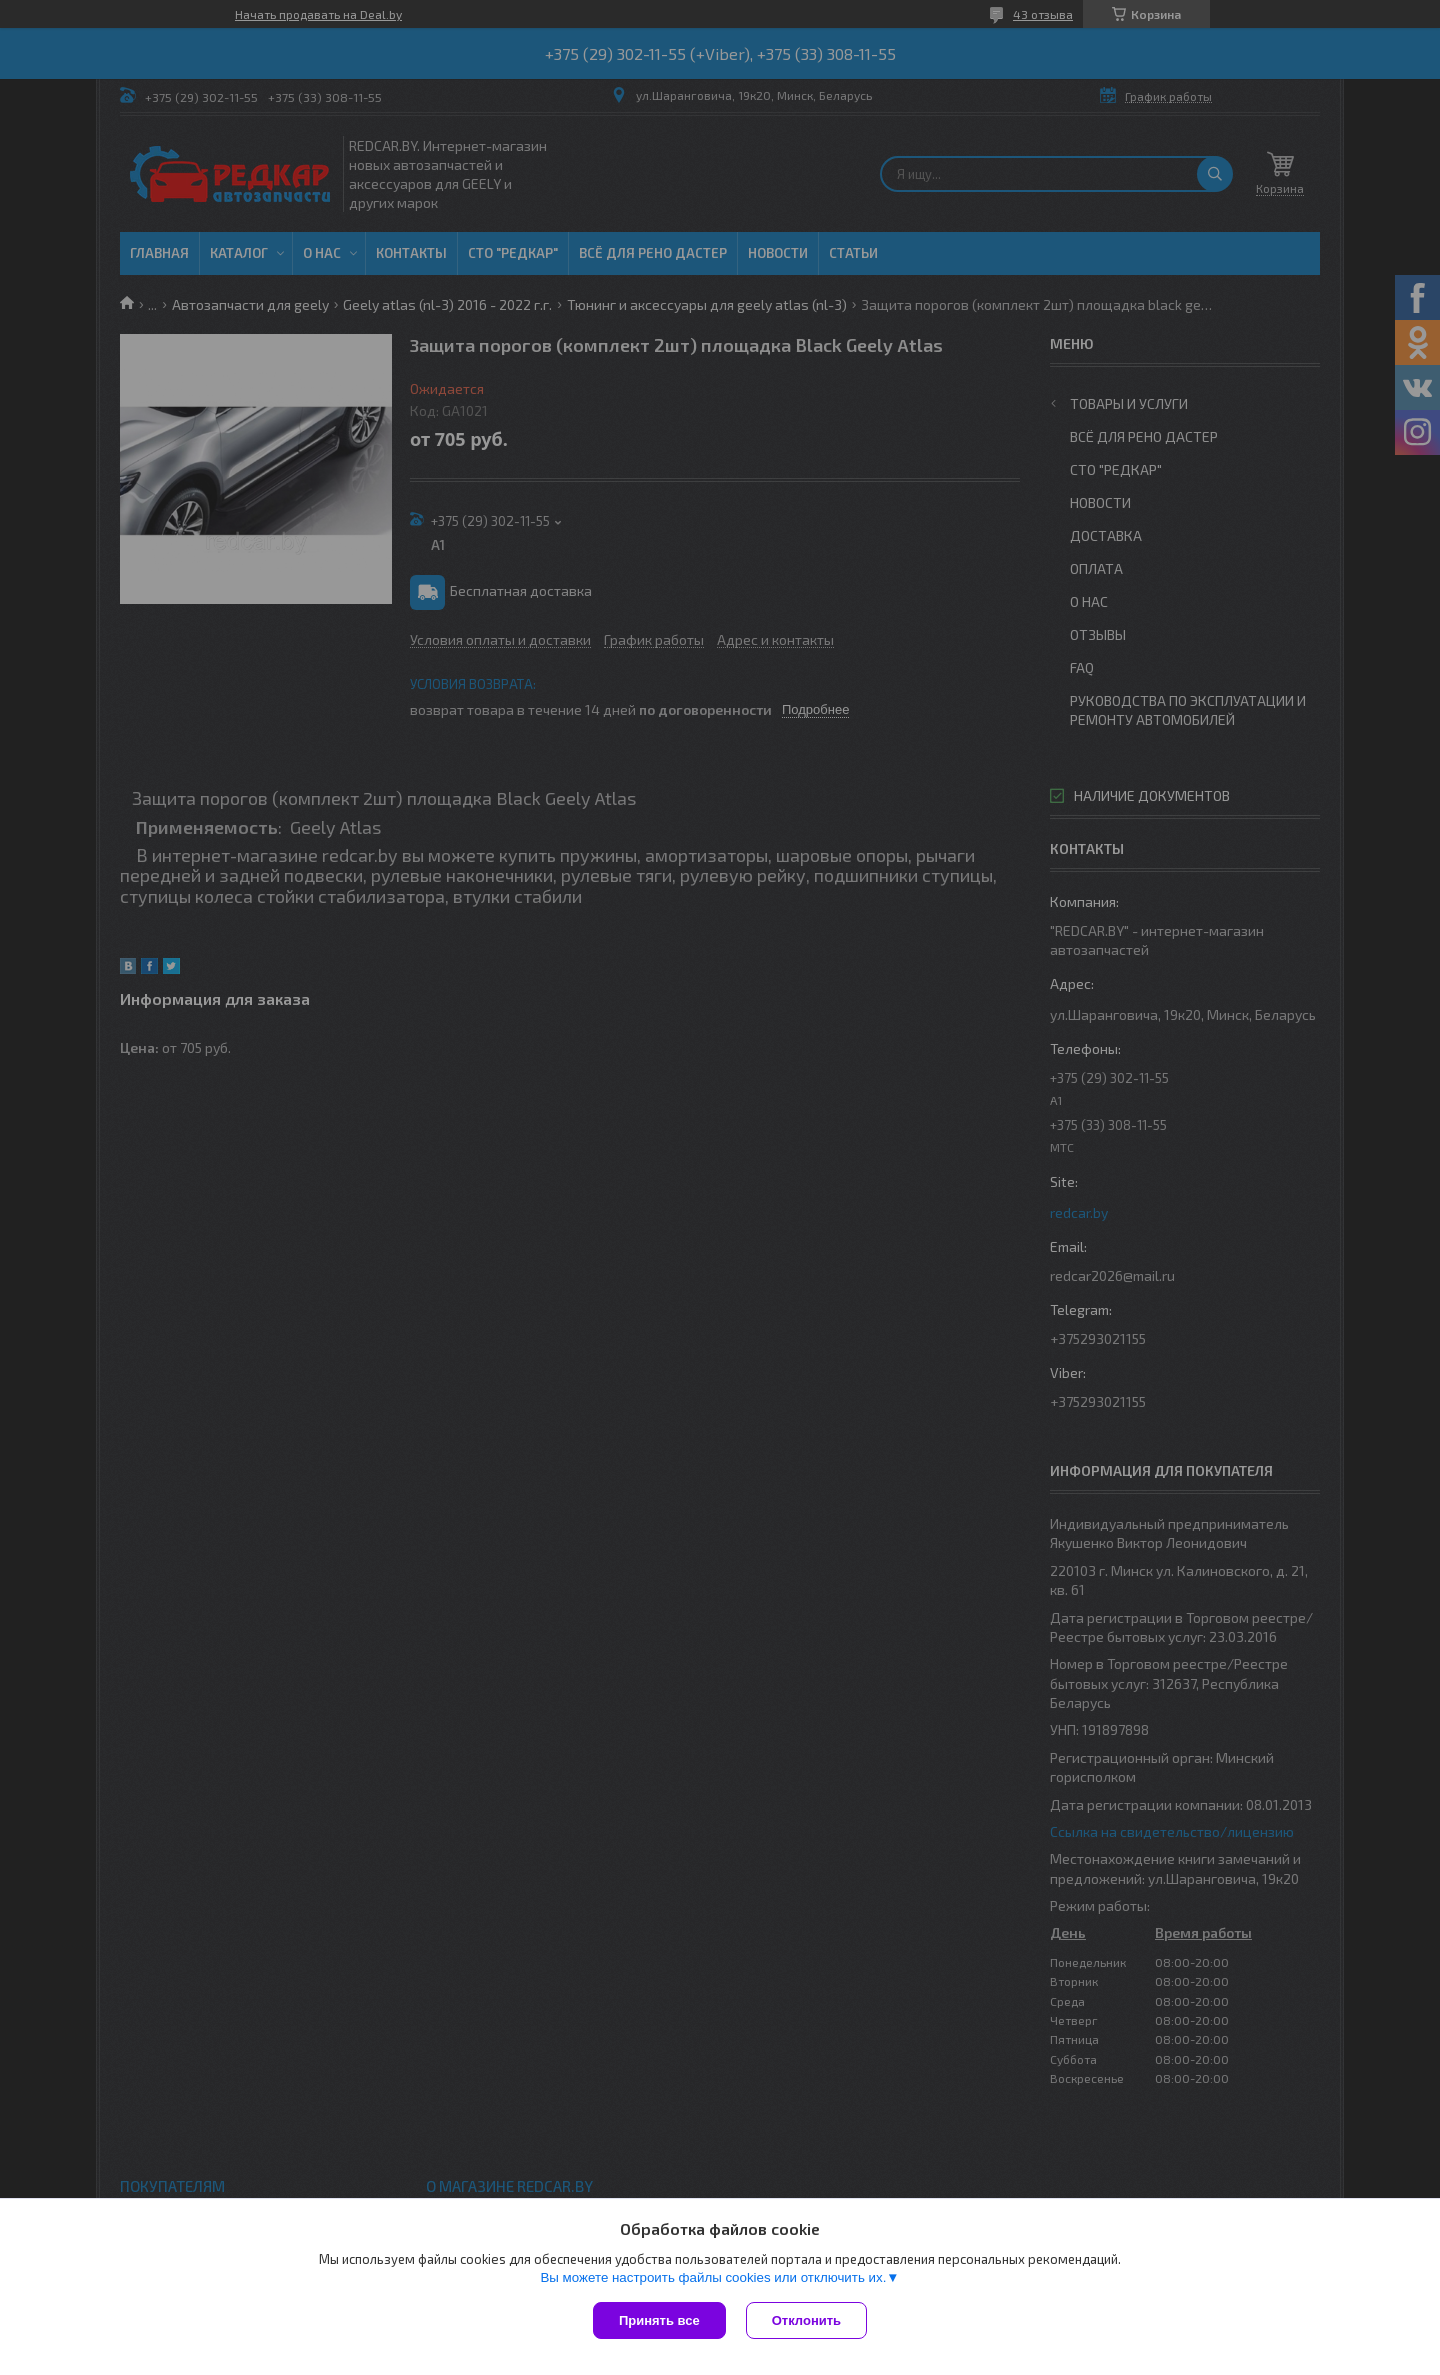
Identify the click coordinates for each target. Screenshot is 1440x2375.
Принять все (659, 2320)
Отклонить (806, 2320)
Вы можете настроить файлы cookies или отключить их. (713, 2277)
